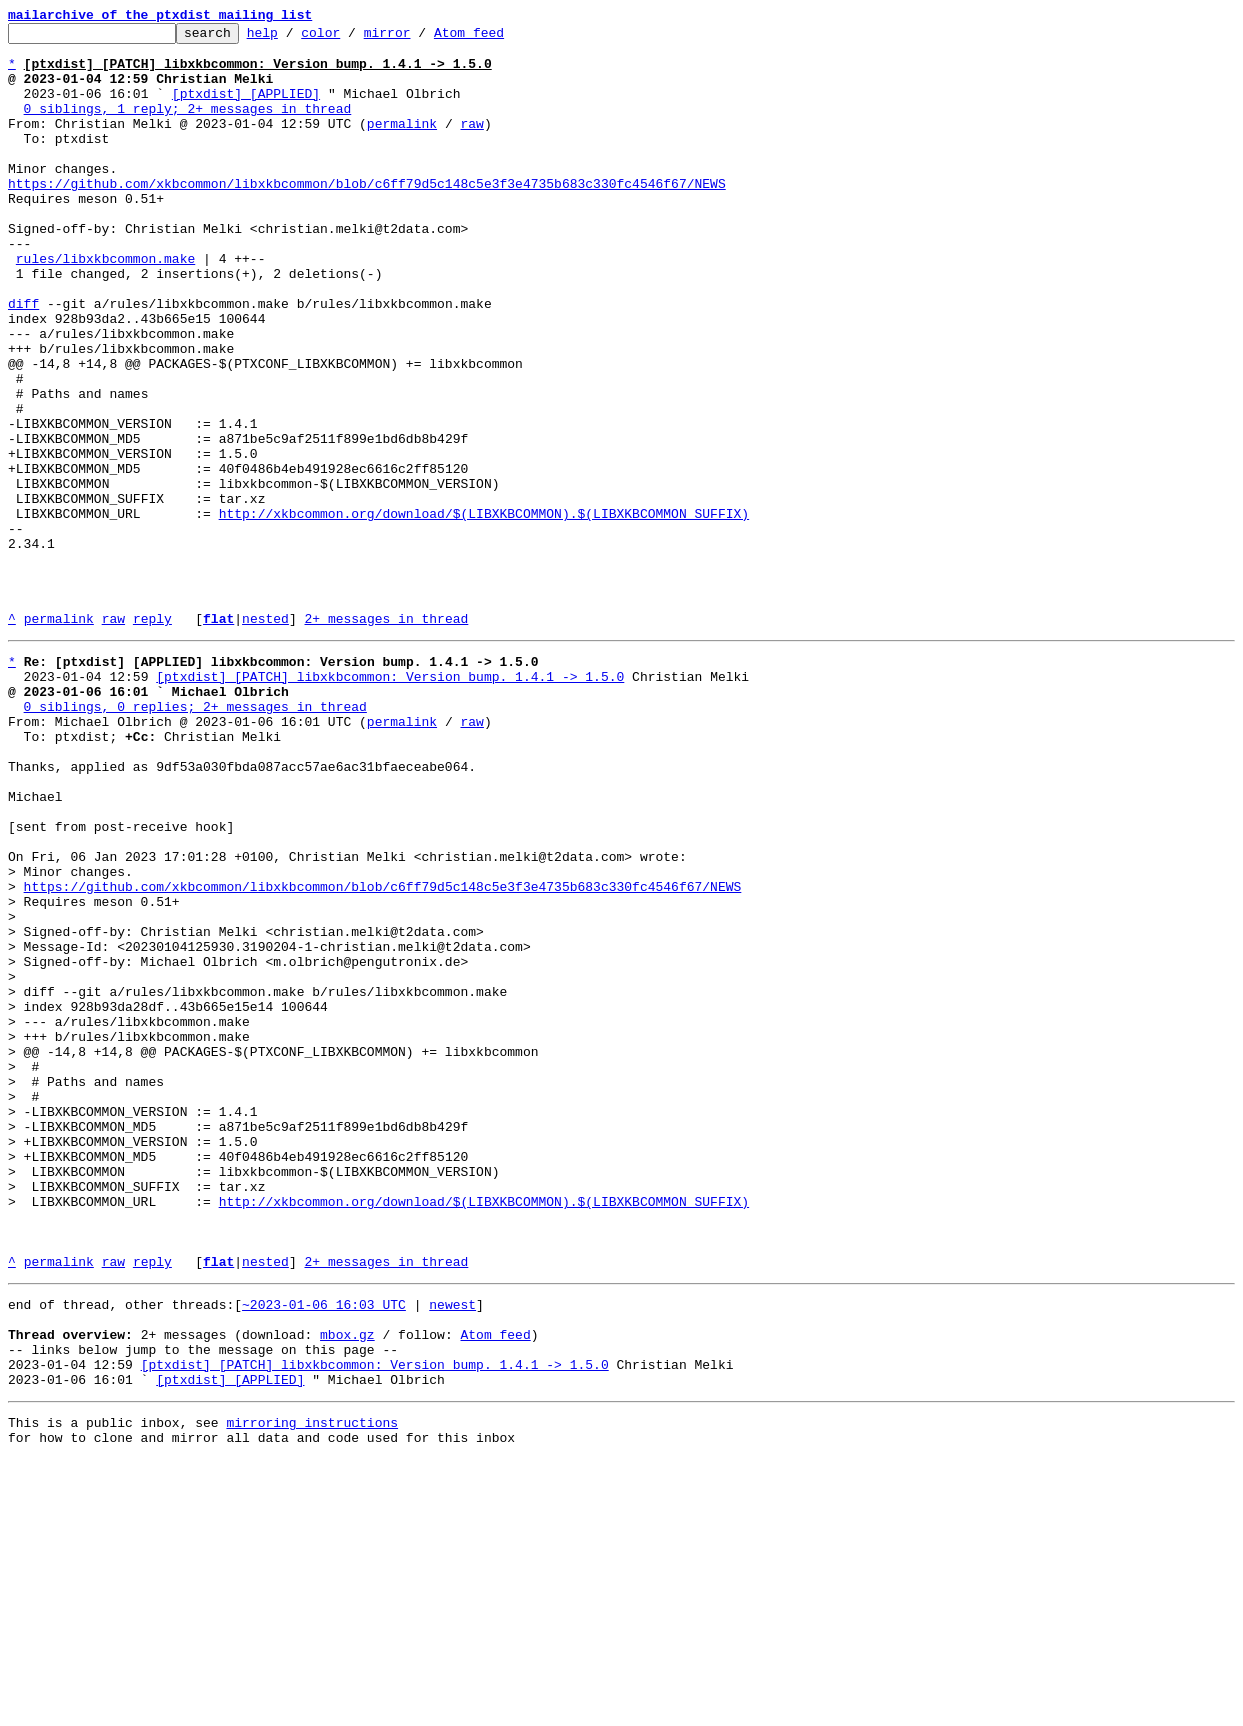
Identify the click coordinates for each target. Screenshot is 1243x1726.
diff (23, 360)
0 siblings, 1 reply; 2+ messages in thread (188, 126)
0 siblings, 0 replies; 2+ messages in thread (195, 838)
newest (452, 1550)
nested (265, 738)
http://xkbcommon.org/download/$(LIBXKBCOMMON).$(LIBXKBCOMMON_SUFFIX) (484, 612)
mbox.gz (347, 1586)
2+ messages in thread (386, 738)
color (351, 38)
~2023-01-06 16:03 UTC (324, 1550)
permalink (402, 144)
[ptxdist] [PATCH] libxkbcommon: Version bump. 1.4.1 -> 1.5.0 (390, 802)
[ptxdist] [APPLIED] (246, 108)
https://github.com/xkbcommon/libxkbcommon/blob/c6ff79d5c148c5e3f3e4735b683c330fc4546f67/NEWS (367, 216)
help (293, 38)
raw (471, 144)
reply (152, 738)
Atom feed (500, 38)
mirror (418, 38)
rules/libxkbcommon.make (105, 306)
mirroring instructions (312, 1686)
